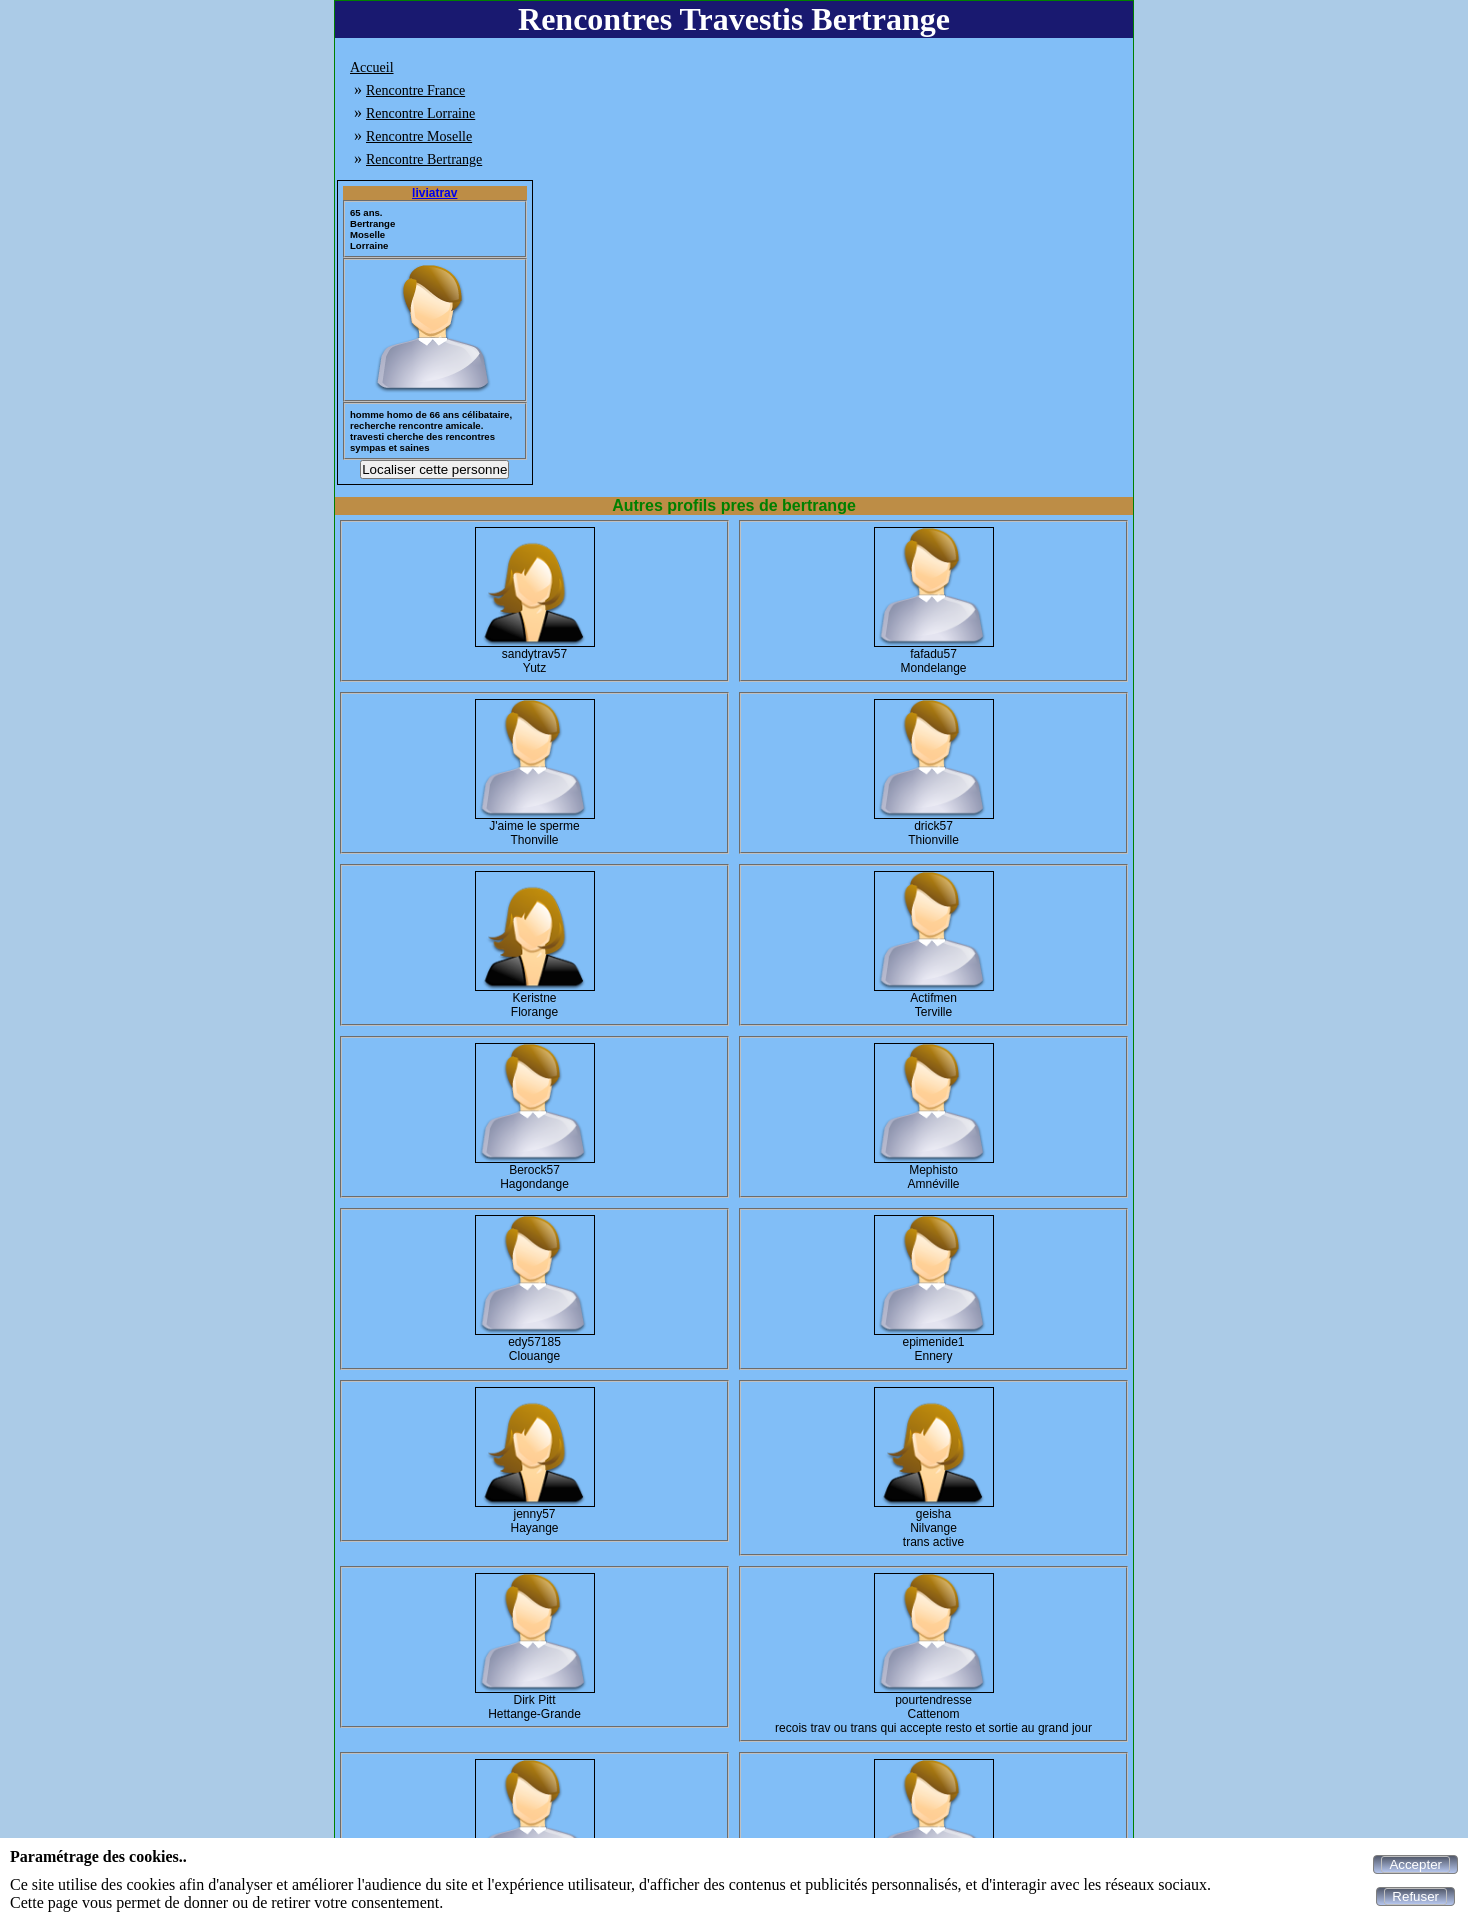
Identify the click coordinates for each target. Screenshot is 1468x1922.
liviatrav (434, 193)
